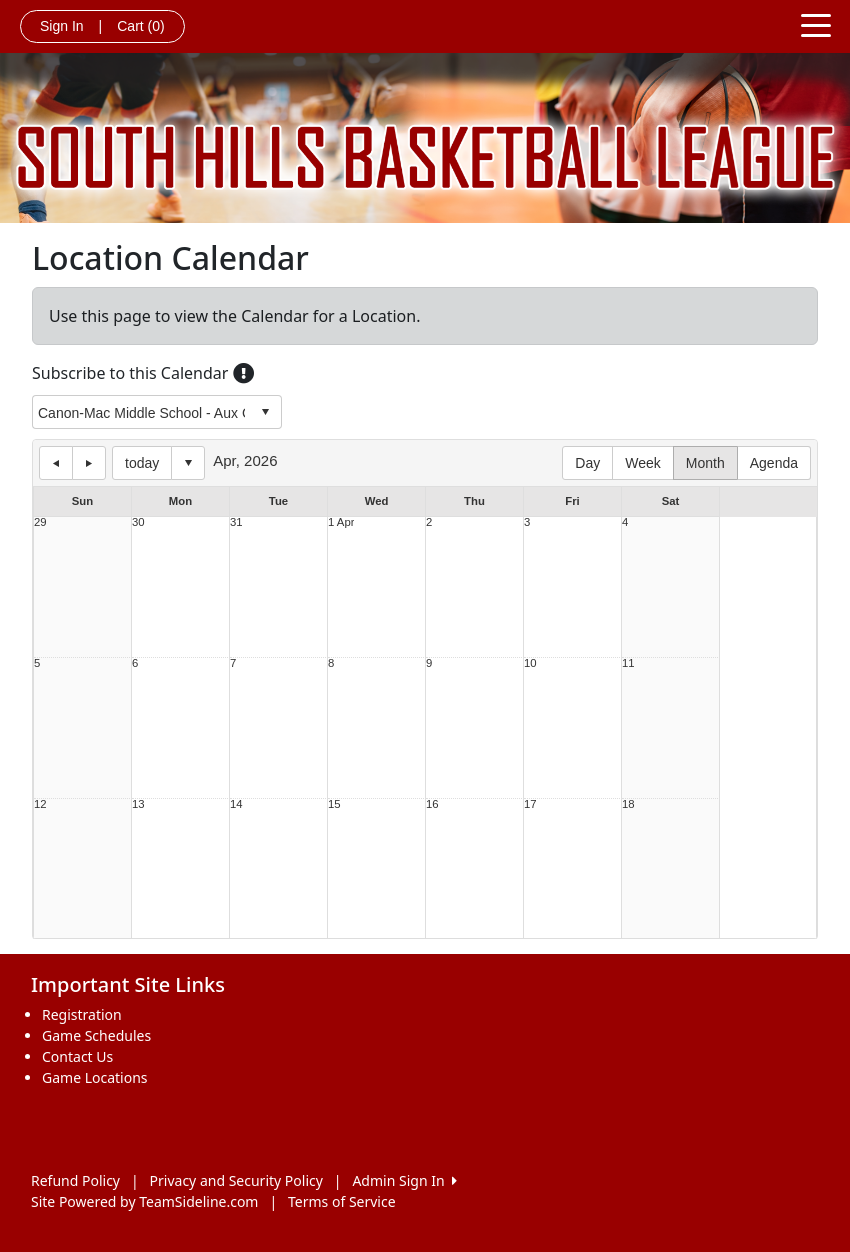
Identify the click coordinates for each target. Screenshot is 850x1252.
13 (138, 804)
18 (628, 804)
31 (236, 522)
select (265, 412)
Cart (140, 26)
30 (138, 522)
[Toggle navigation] (816, 24)
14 (236, 804)
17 (530, 804)
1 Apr (341, 522)
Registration (82, 1014)
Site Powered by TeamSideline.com (144, 1201)
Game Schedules (96, 1035)
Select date (188, 463)
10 (530, 663)
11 (628, 663)
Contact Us (77, 1056)
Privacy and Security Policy (236, 1180)
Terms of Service (342, 1201)
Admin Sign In (404, 1180)
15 (334, 804)
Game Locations (95, 1077)
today (142, 463)
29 (40, 522)
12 (40, 804)
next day (89, 463)
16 (432, 804)
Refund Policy (75, 1180)
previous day (56, 463)
